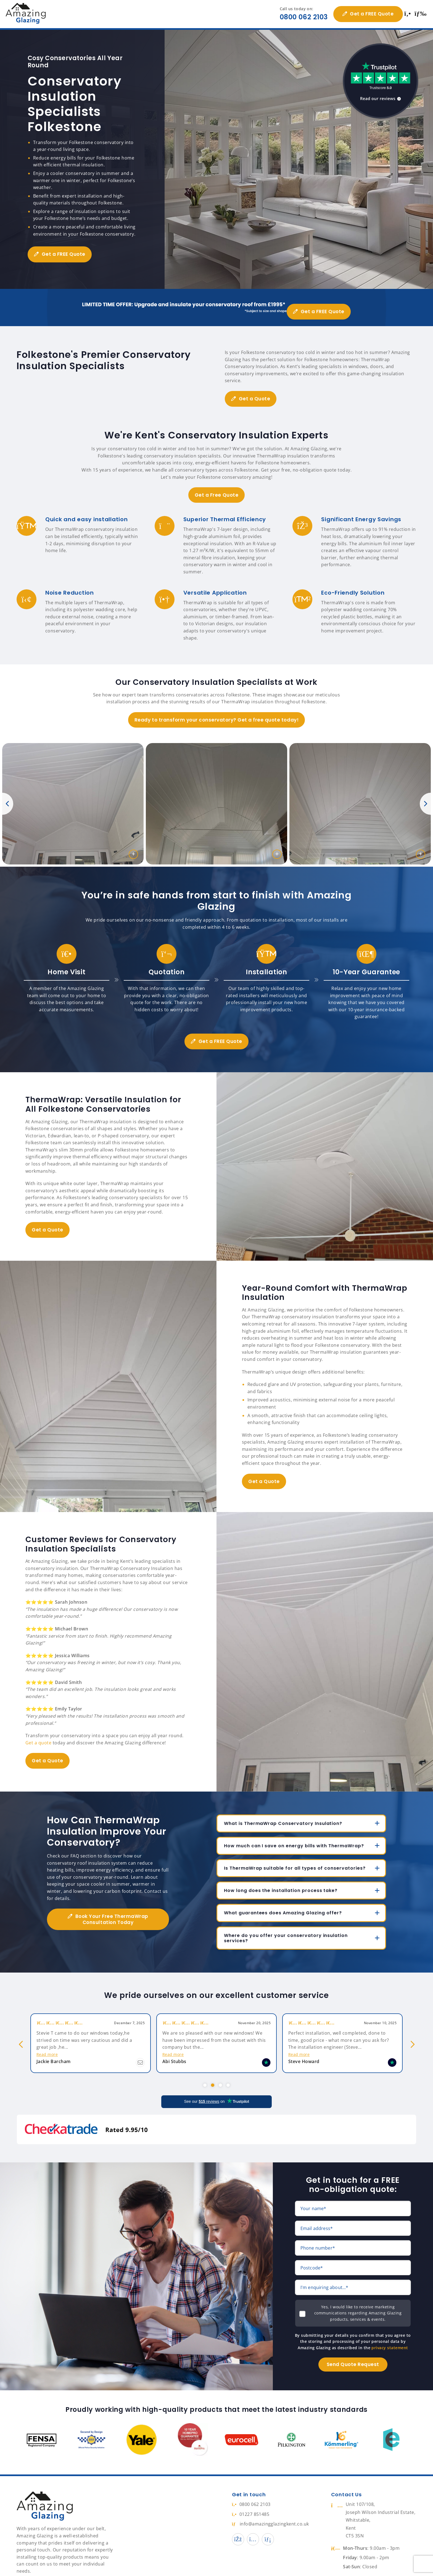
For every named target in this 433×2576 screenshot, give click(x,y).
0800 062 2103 (300, 17)
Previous (7, 795)
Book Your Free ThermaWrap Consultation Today (111, 1911)
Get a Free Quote (216, 486)
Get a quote (38, 1734)
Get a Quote (257, 390)
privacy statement (389, 2328)
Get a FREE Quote (367, 13)
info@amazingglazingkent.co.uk (270, 2505)
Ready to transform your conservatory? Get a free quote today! (216, 711)
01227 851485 (251, 2495)
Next (425, 795)
